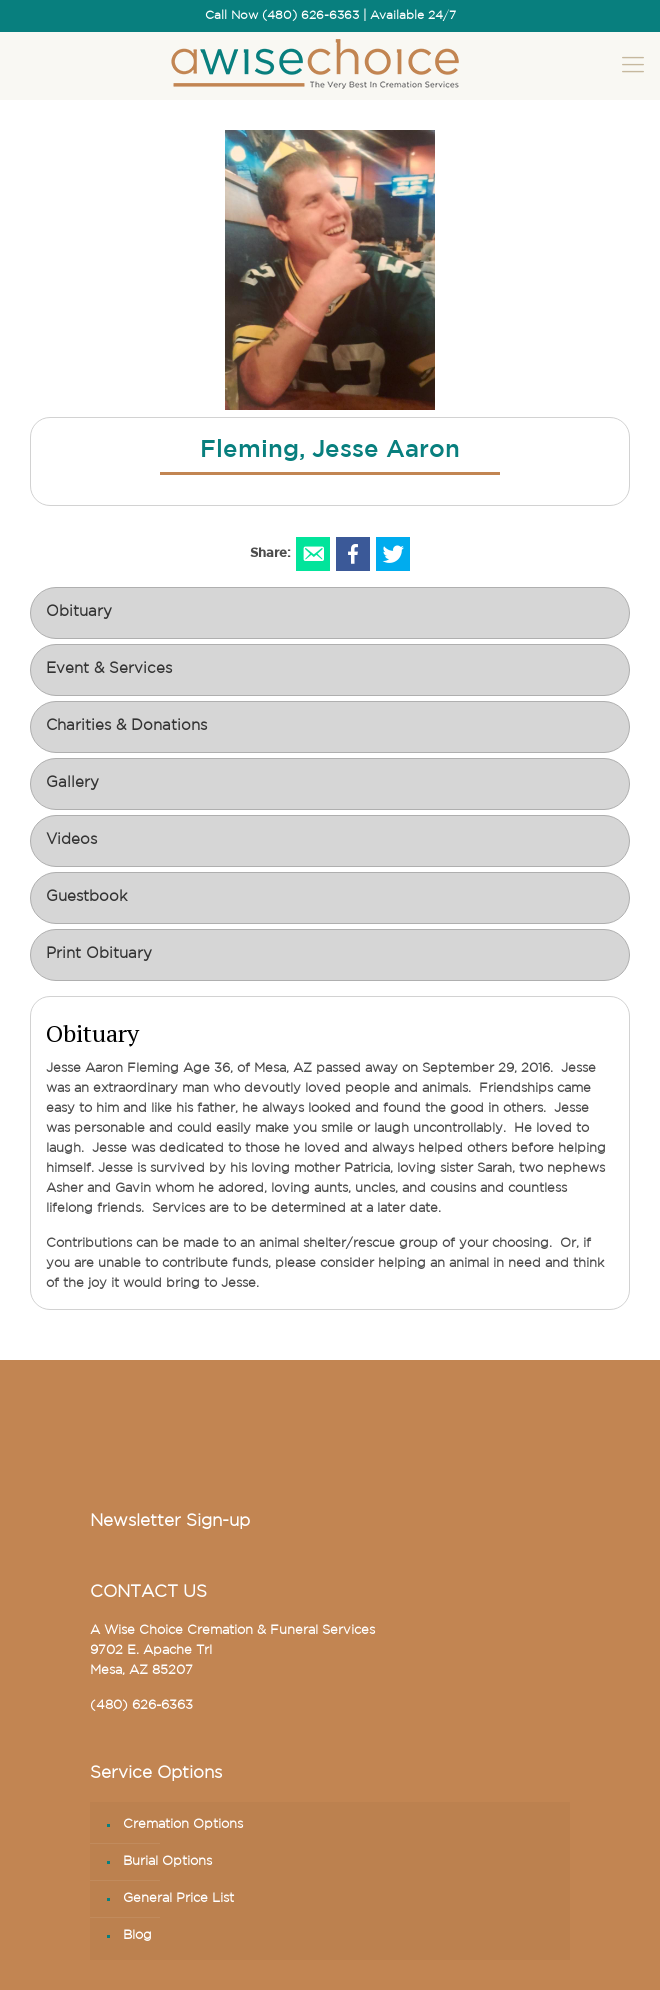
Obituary (79, 612)
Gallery (72, 783)
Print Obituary (99, 954)
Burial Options (167, 1861)
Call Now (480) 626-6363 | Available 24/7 (330, 16)
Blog (137, 1935)
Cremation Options (183, 1824)
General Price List (178, 1898)
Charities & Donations (126, 726)
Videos (71, 840)
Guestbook (86, 897)
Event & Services (109, 669)
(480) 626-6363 (141, 1705)
